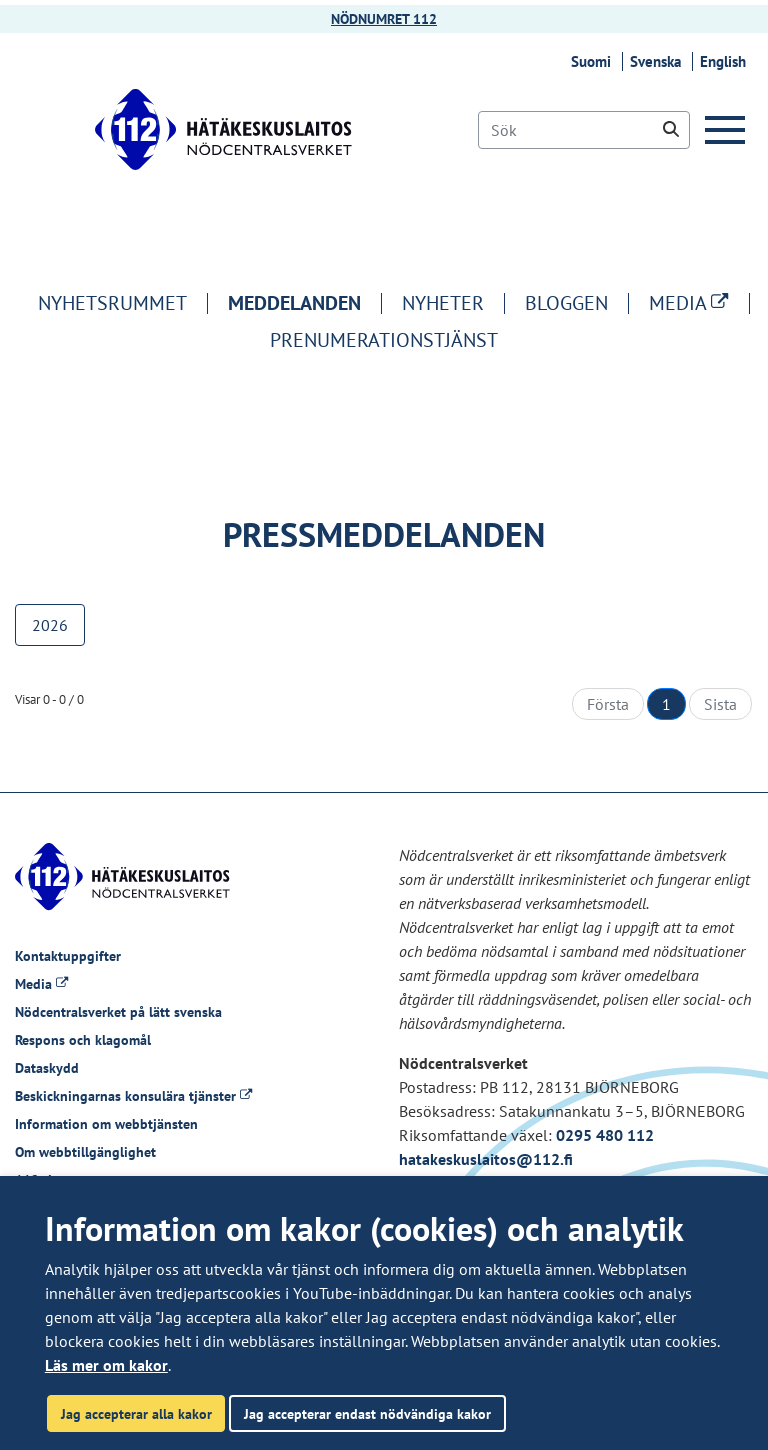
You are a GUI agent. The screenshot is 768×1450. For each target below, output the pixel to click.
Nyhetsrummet (112, 303)
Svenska (658, 61)
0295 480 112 (605, 1135)
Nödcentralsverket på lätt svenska (118, 1012)
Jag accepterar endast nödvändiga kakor (367, 1413)
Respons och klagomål (83, 1040)
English (726, 61)
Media (41, 984)
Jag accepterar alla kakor (136, 1413)
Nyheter (443, 303)
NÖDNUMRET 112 (384, 19)
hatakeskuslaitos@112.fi (486, 1159)
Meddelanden (294, 303)
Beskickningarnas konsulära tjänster (133, 1096)
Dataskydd (47, 1068)
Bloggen (566, 303)
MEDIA (699, 303)
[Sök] (584, 130)
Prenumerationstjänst (384, 340)
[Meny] (729, 130)
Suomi (594, 61)
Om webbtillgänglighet (85, 1152)
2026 (50, 625)
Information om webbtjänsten (106, 1124)
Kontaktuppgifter (68, 956)
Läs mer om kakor (106, 1365)
